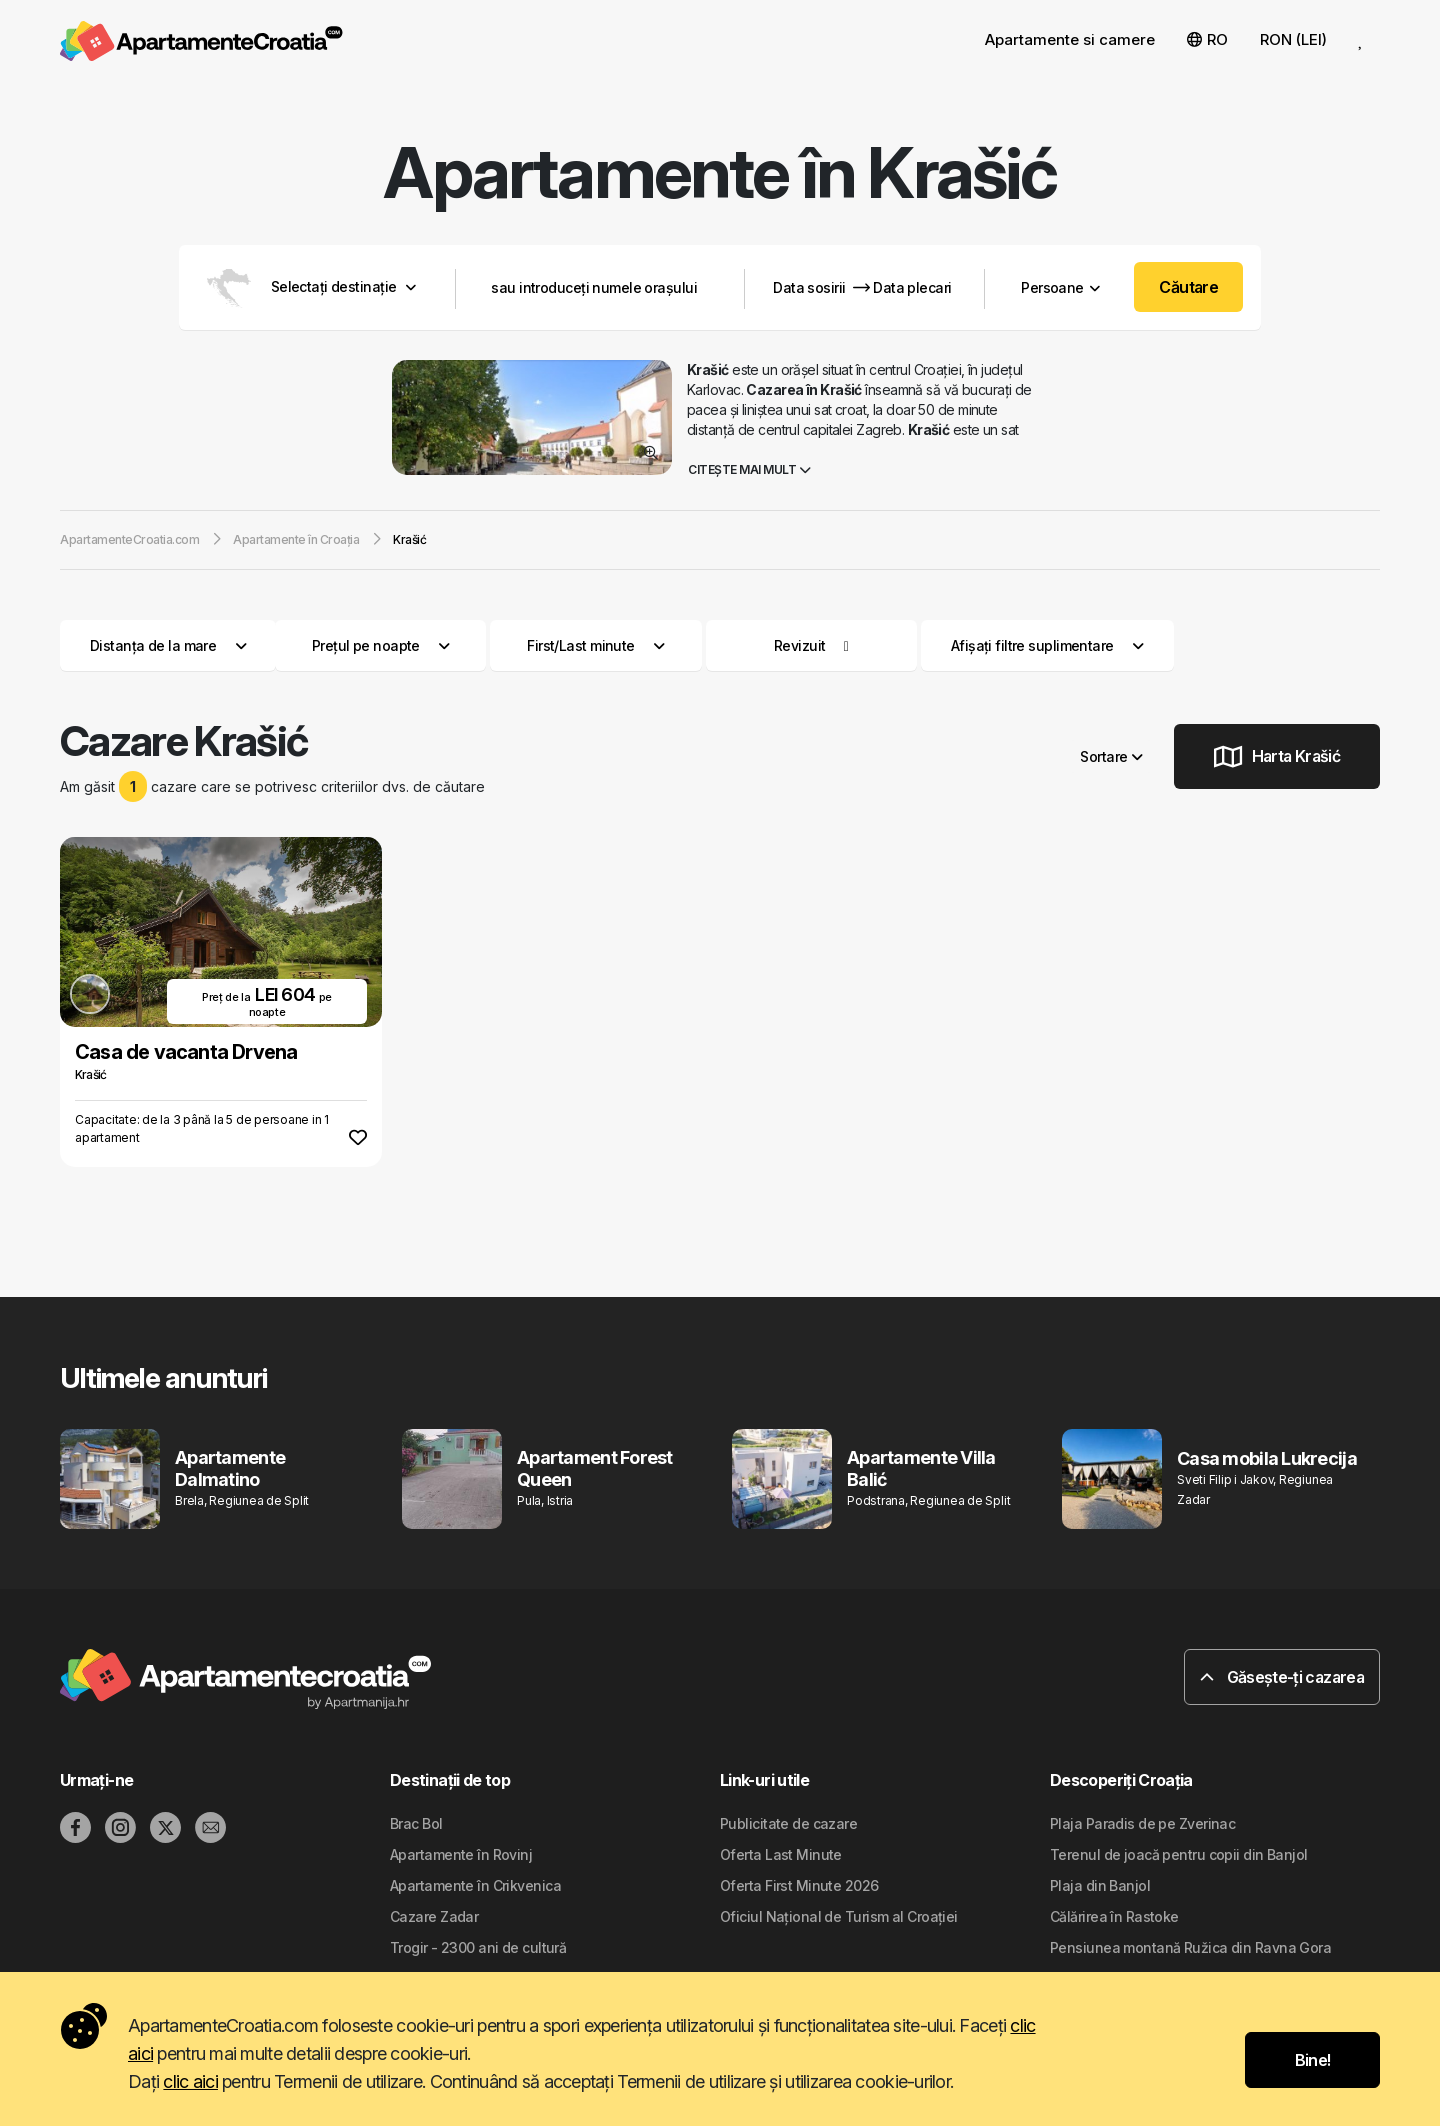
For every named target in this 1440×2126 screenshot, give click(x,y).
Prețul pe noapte (381, 645)
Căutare (1188, 287)
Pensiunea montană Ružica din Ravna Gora (1190, 1947)
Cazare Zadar (434, 1916)
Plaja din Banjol (1100, 1885)
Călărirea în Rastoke (1114, 1916)
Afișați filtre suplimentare (1047, 645)
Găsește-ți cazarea (1282, 1677)
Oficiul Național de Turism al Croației (839, 1916)
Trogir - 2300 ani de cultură (478, 1947)
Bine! (1313, 2060)
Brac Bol (416, 1823)
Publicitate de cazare (788, 1823)
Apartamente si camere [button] (1070, 39)
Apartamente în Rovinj (461, 1854)
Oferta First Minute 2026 (799, 1885)
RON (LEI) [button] (1293, 39)
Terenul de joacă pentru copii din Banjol (1179, 1854)
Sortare (1111, 756)
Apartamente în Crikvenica (475, 1885)
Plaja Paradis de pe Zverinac (1142, 1823)
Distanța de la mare (168, 645)
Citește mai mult (749, 469)
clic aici (190, 2081)
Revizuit (800, 645)
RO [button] (1207, 39)
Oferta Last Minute (781, 1854)
